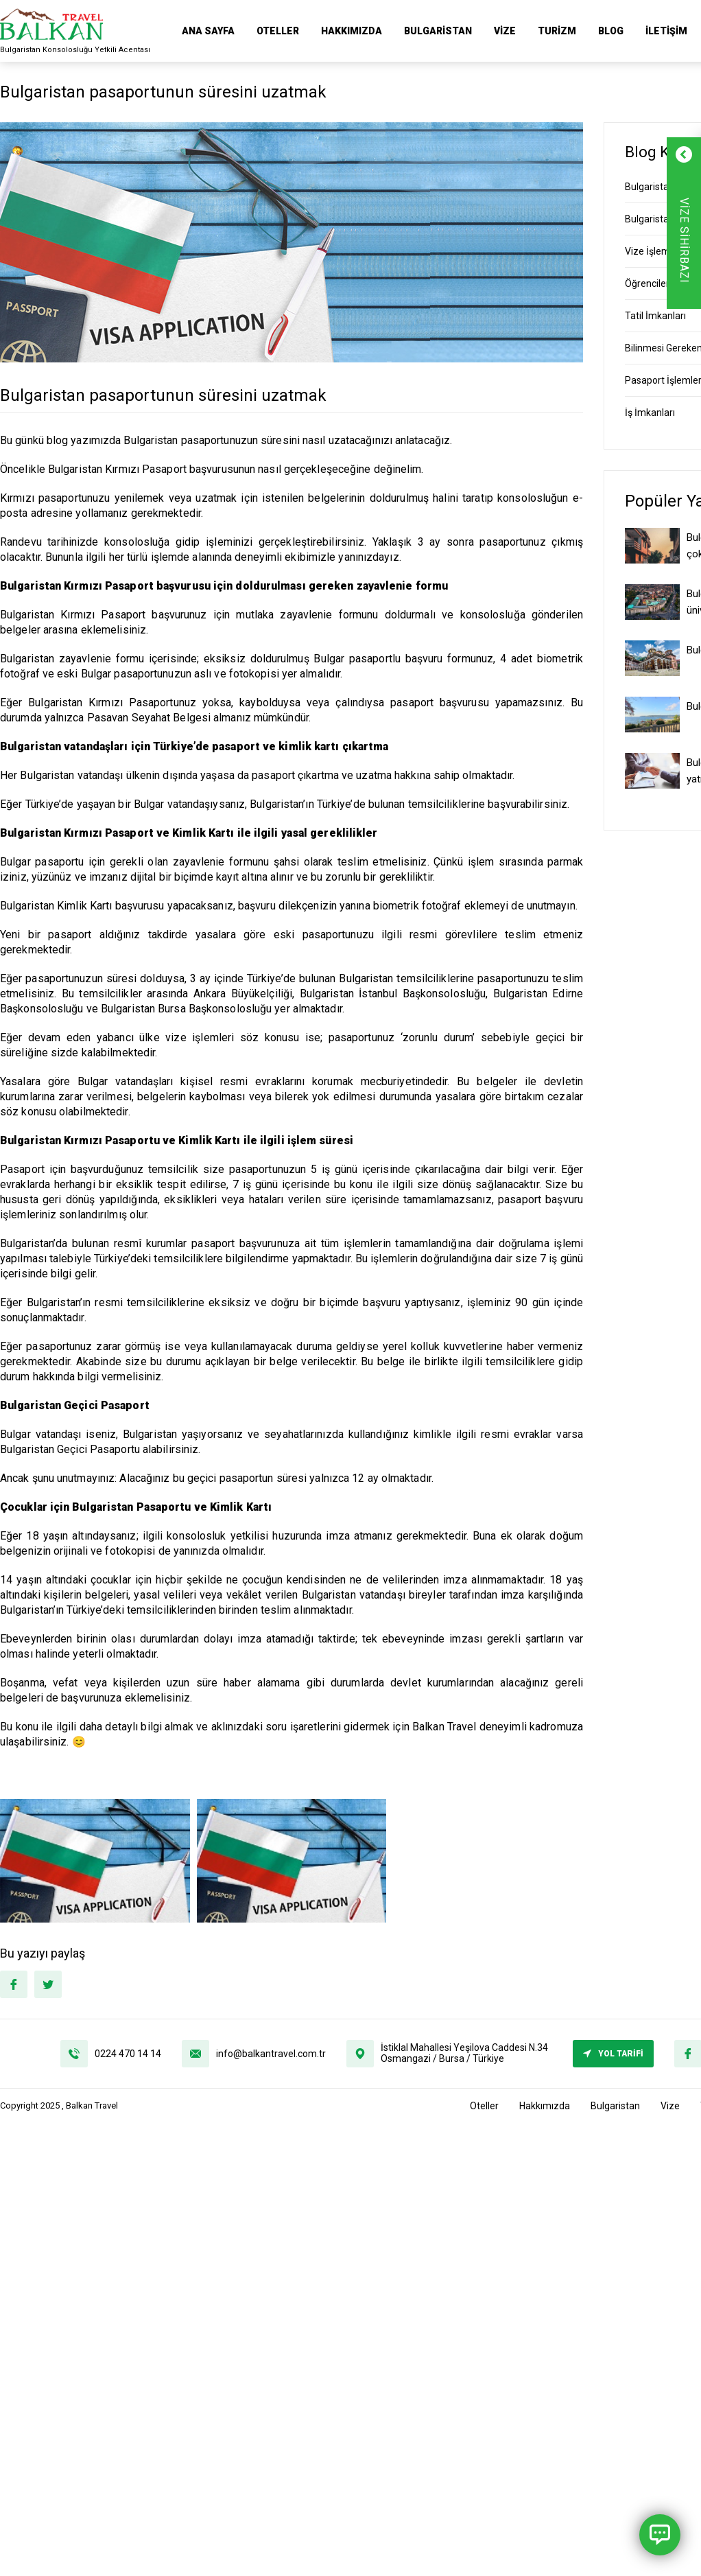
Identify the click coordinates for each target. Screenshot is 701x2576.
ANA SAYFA (208, 30)
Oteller (278, 30)
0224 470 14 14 (128, 2053)
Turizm (557, 30)
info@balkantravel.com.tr (271, 2053)
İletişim (666, 30)
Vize (505, 30)
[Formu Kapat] (668, 154)
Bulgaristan (438, 30)
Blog (610, 30)
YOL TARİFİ (613, 2053)
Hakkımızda (351, 30)
